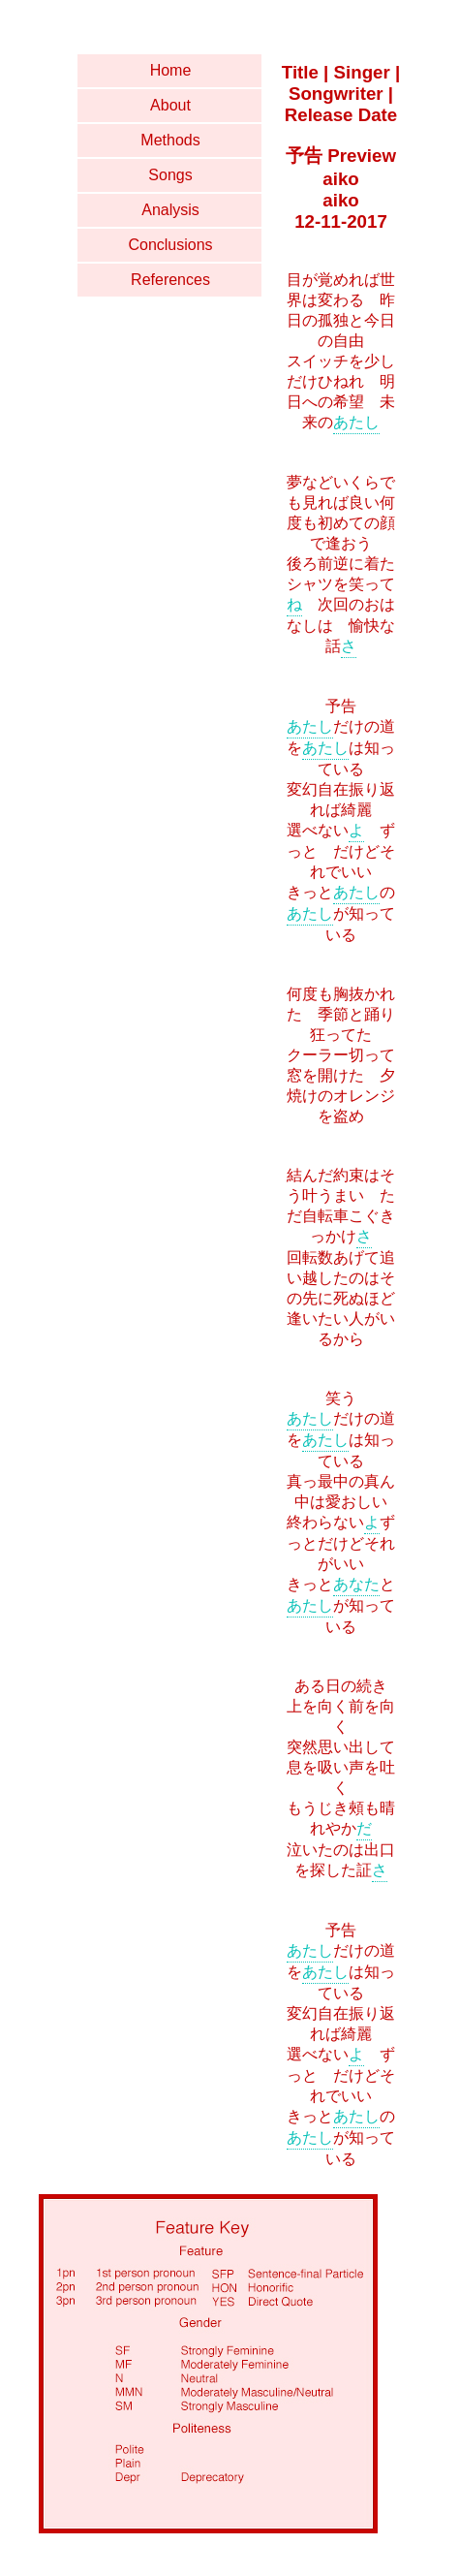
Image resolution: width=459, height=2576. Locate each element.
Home (171, 70)
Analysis (170, 210)
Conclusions (170, 244)
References (170, 279)
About (170, 105)
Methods (169, 140)
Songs (170, 175)
